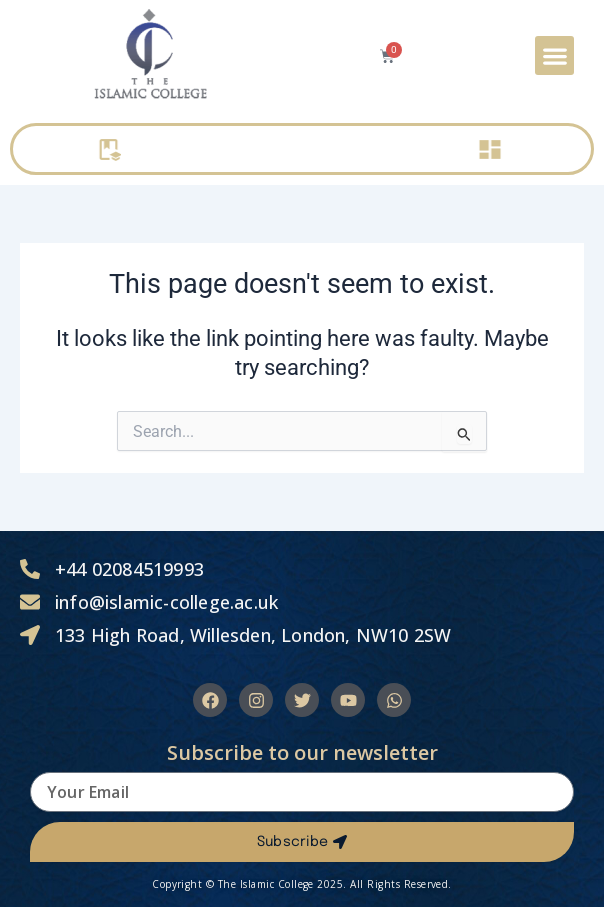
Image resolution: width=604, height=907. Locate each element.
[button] (554, 55)
